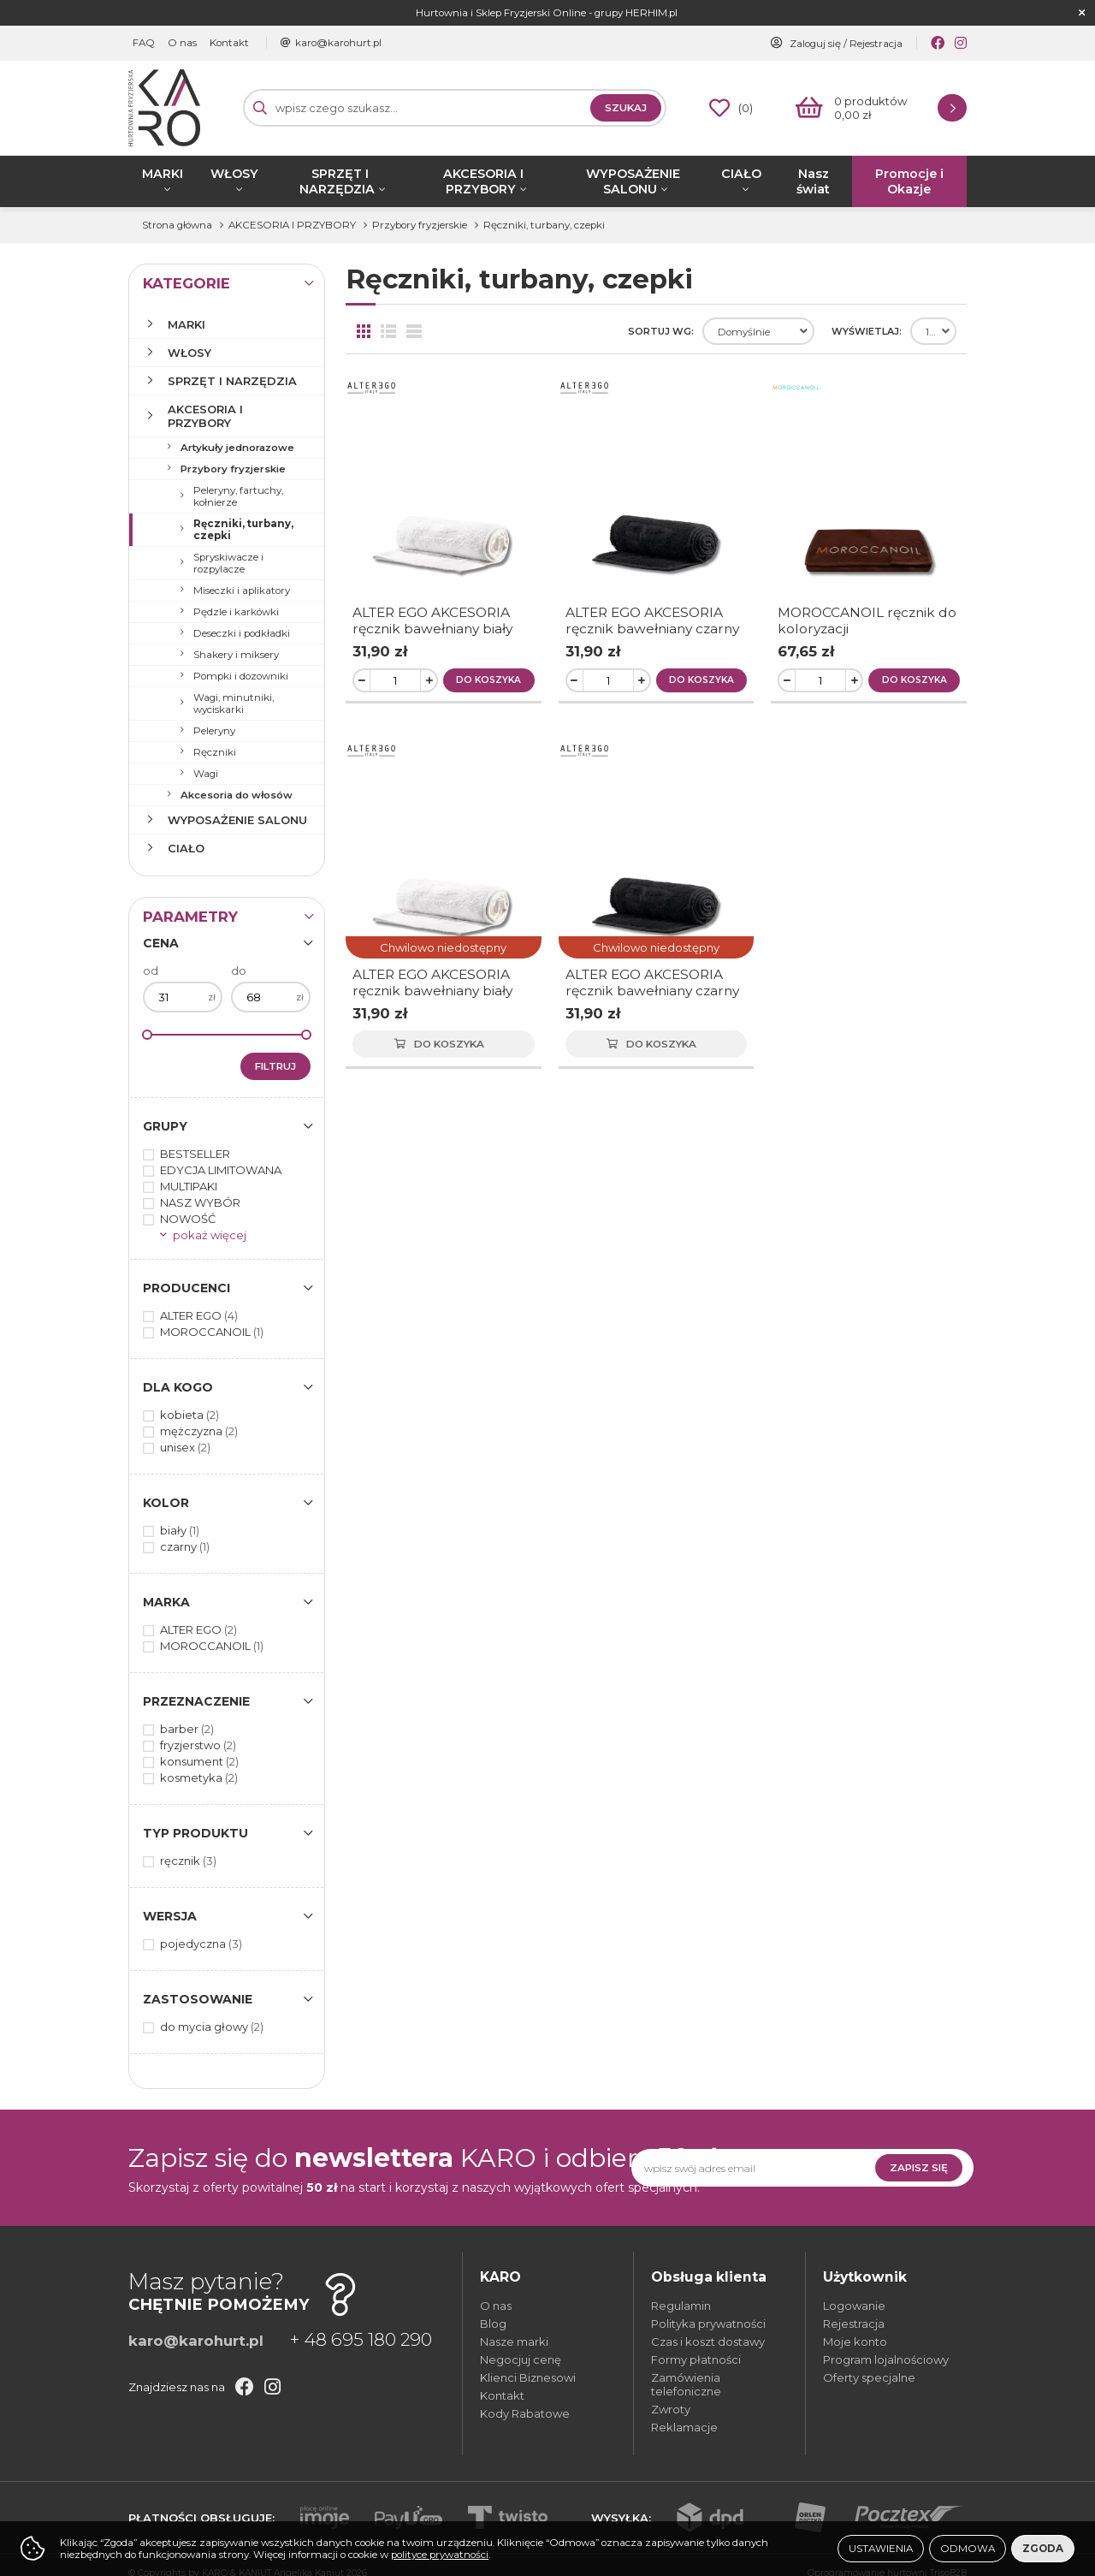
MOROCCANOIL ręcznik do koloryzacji (867, 620)
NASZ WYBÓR (200, 1202)
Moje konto (855, 2341)
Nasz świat (813, 181)
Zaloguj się (815, 44)
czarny (185, 1546)
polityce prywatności (439, 2555)
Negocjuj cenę (520, 2359)
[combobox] (758, 331)
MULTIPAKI (188, 1186)
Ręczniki (214, 752)
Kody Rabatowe (525, 2413)
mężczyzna (199, 1431)
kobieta (189, 1415)
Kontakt (229, 43)
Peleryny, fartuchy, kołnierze (238, 496)
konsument (199, 1761)
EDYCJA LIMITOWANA (220, 1170)
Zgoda (1042, 2549)
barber (187, 1729)
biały (179, 1530)
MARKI (162, 173)
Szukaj (626, 108)
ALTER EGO (199, 1315)
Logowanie (854, 2305)
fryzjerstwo (198, 1745)
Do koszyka (488, 680)
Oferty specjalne (869, 2377)
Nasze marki (514, 2341)
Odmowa (967, 2549)
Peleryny (214, 731)
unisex (185, 1447)
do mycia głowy (211, 2026)
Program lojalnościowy (886, 2359)
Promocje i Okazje (909, 181)
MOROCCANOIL (211, 1331)
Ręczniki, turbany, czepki (243, 530)
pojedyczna (201, 1943)
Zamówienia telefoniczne (686, 2384)
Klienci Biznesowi (528, 2377)
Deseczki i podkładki (241, 633)
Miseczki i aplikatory (241, 591)
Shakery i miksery (236, 655)
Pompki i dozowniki (240, 676)
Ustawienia (881, 2549)
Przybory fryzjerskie (233, 469)
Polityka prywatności (708, 2323)
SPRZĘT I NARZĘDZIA (337, 181)
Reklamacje (684, 2427)
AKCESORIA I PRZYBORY (483, 181)
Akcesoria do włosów (237, 795)
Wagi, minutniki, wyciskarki (233, 703)
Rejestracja (876, 44)
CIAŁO (741, 173)
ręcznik (188, 1860)
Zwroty (670, 2409)
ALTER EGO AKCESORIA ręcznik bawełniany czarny (652, 620)
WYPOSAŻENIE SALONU (633, 181)
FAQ (144, 43)
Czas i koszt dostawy (708, 2341)
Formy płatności (696, 2359)
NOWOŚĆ (188, 1219)
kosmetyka (199, 1777)
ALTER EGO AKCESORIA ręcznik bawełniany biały (432, 620)
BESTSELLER (195, 1153)
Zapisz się (919, 2168)
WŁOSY (234, 173)
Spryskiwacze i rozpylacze (228, 563)
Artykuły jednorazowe (237, 448)
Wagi (205, 774)
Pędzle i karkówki (236, 612)
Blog (493, 2323)
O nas (182, 43)
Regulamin (681, 2305)
